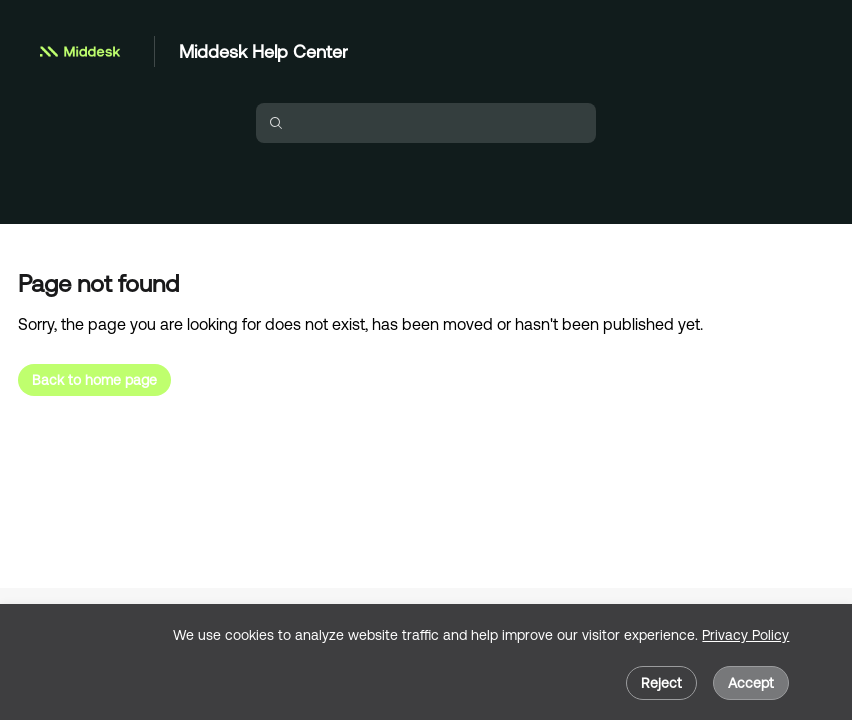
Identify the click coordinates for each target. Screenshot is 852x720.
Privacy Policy (745, 635)
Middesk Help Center (263, 51)
